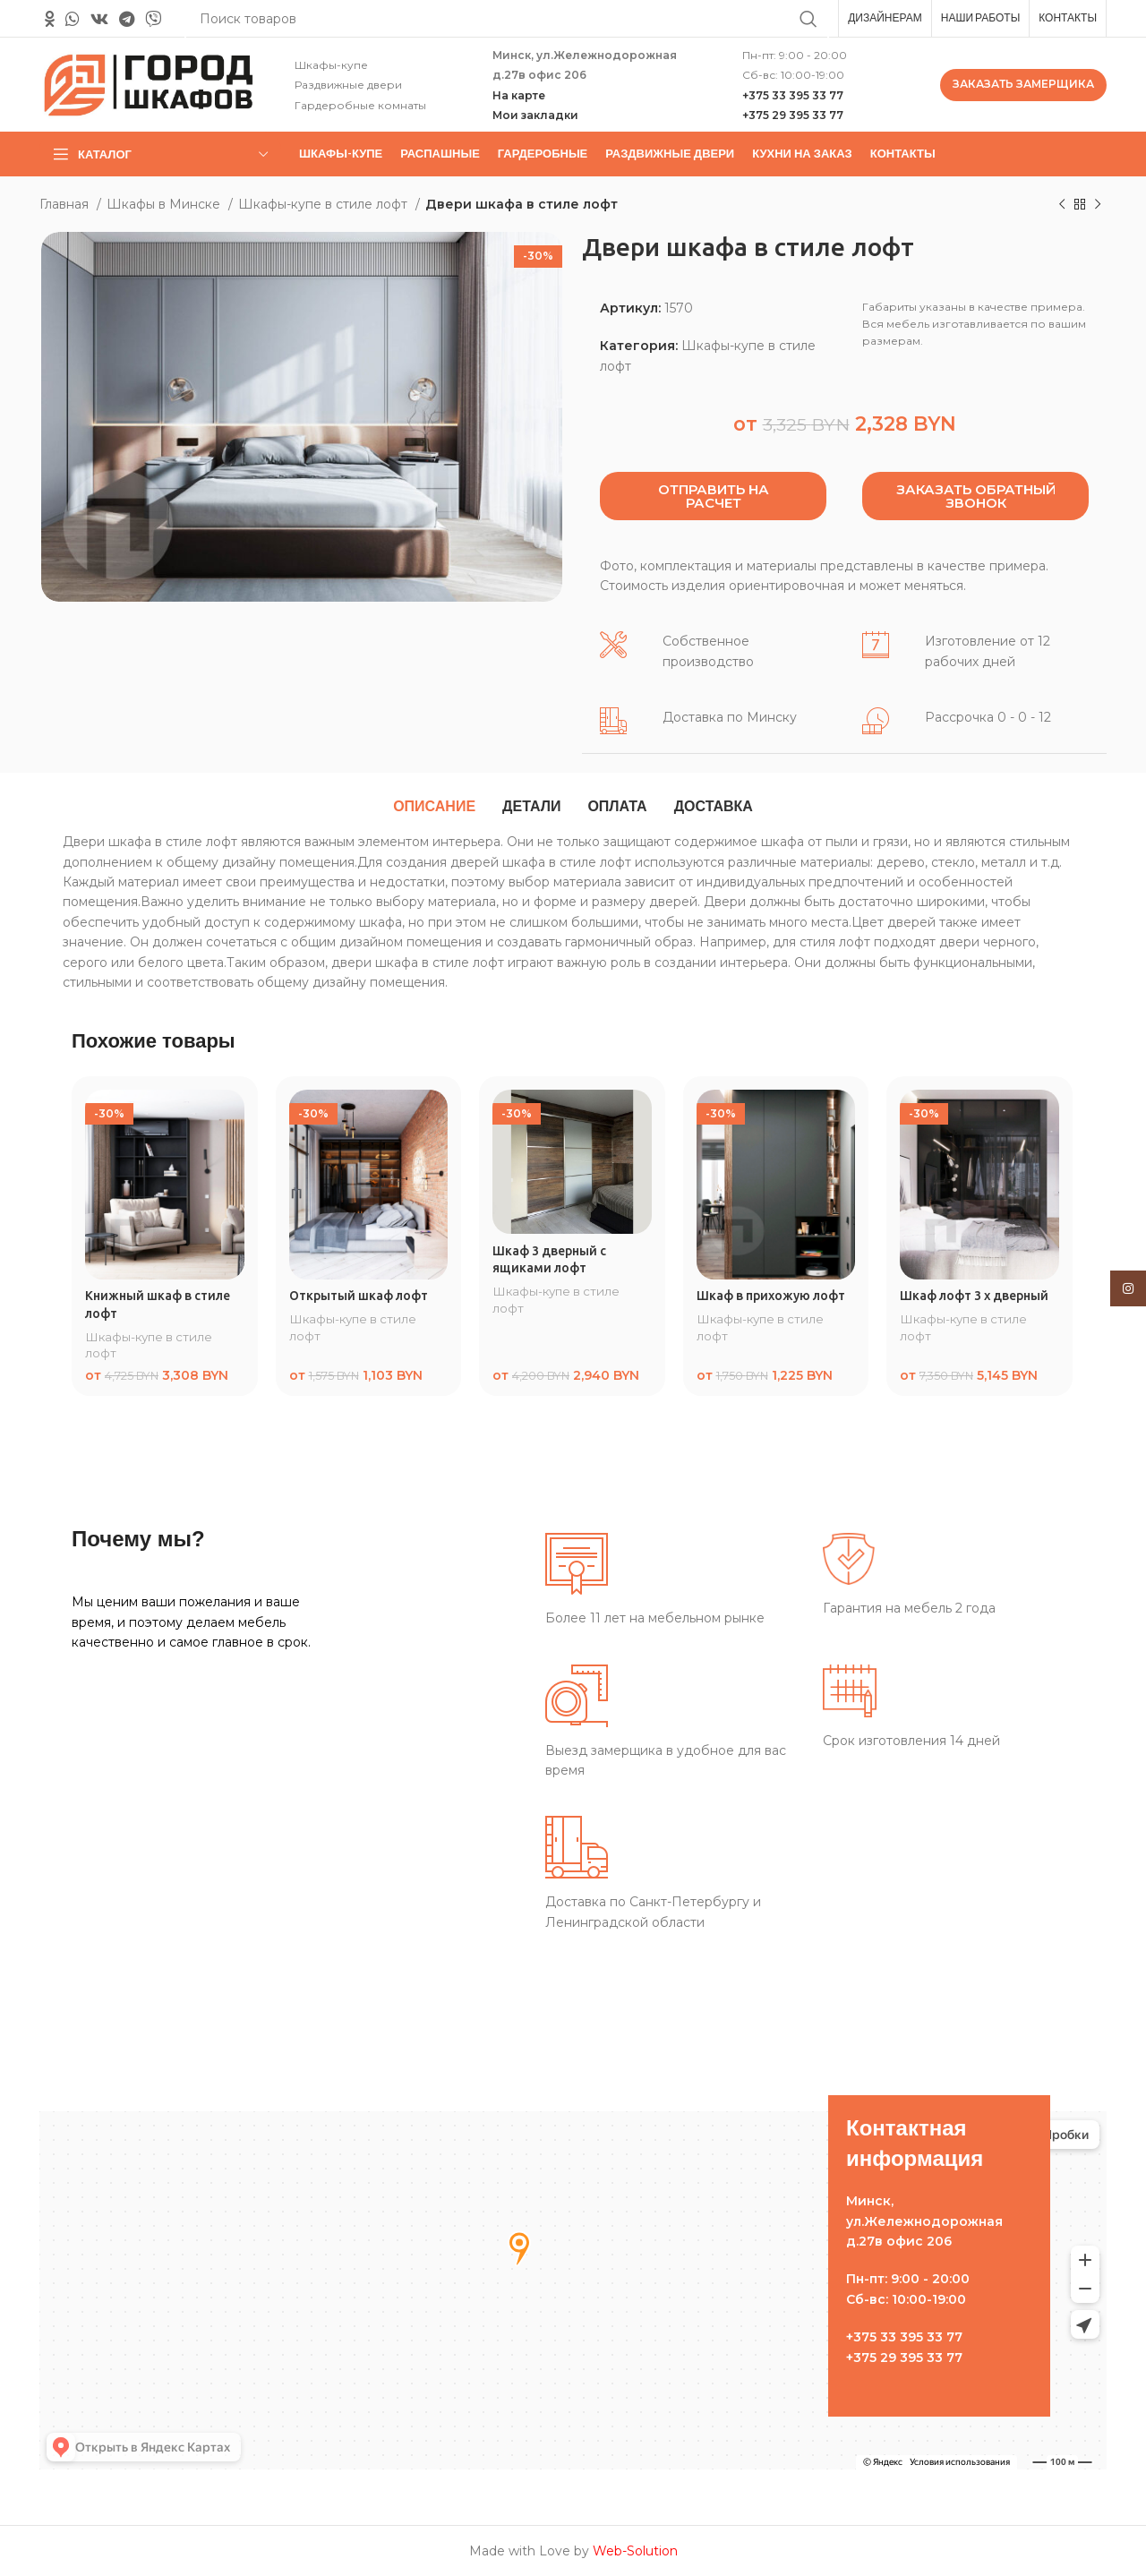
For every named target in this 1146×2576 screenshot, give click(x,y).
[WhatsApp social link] (72, 18)
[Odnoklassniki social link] (49, 18)
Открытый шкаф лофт (358, 1295)
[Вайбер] (153, 18)
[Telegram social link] (127, 18)
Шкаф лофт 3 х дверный (974, 1295)
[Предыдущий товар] (1062, 205)
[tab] (434, 807)
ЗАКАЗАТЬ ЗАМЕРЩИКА (1023, 83)
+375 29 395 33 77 (792, 115)
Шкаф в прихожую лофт (771, 1295)
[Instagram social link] (1128, 1288)
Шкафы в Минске (165, 204)
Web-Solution (635, 2551)
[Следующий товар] (1098, 205)
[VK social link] (99, 18)
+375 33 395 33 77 (792, 95)
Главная (65, 204)
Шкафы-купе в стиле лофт (324, 204)
